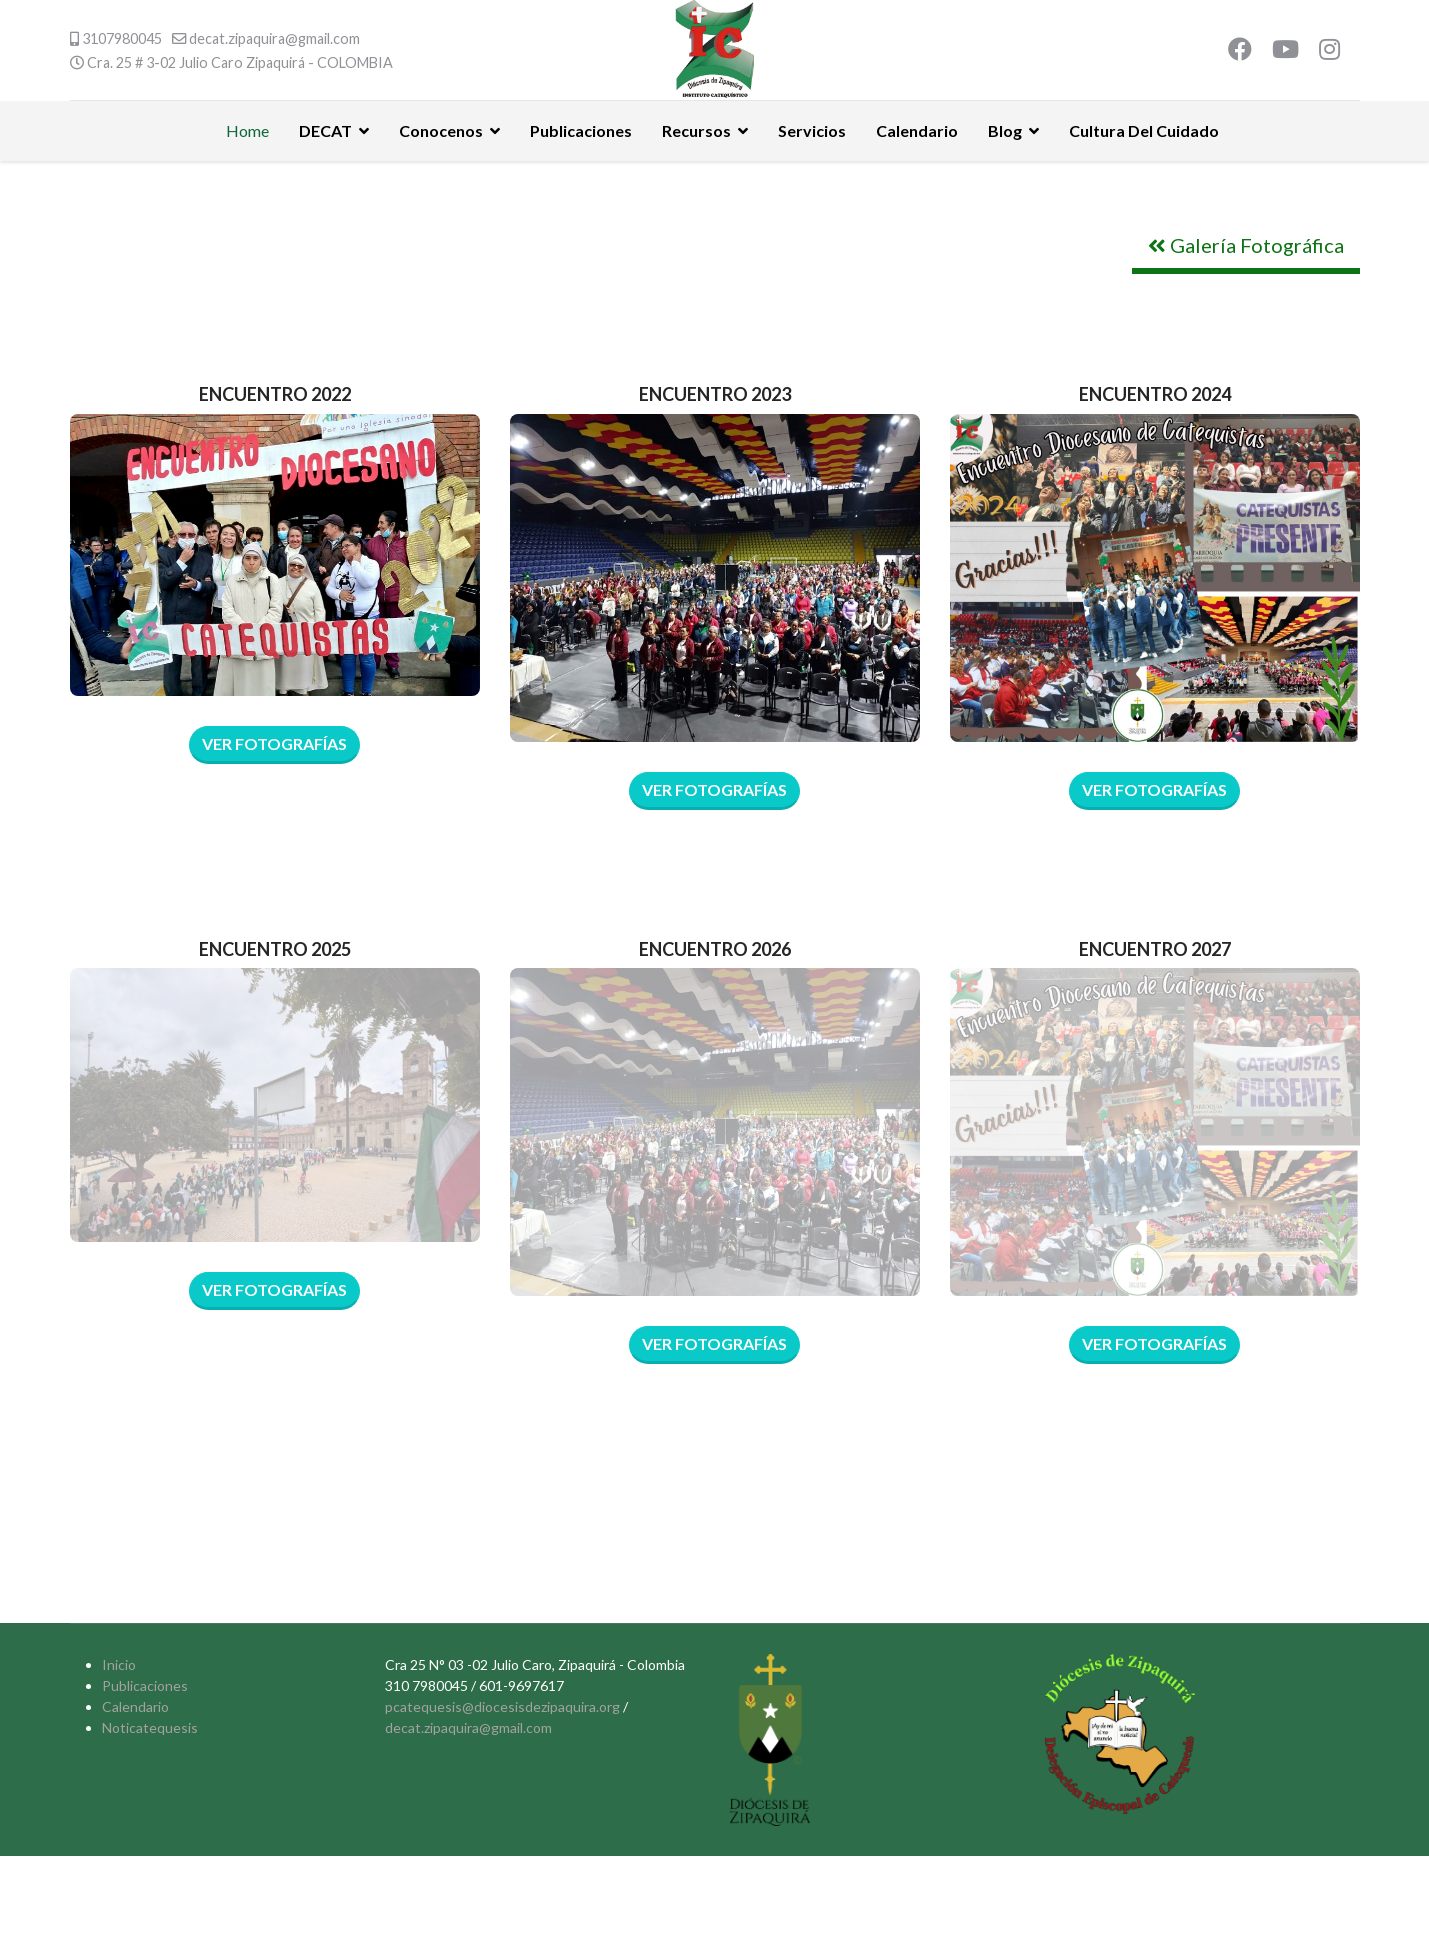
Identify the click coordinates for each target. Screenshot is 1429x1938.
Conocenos (441, 130)
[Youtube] (1285, 51)
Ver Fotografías (274, 743)
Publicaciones (581, 130)
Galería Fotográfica (1246, 245)
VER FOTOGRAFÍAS (714, 789)
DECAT (325, 130)
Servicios (812, 130)
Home (247, 130)
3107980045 (122, 38)
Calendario (917, 130)
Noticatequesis (150, 1727)
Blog (1005, 130)
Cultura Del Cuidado (1144, 130)
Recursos (696, 130)
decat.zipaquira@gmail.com (274, 38)
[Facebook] (1240, 51)
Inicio (119, 1664)
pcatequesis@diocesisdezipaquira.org (502, 1706)
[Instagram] (1329, 51)
